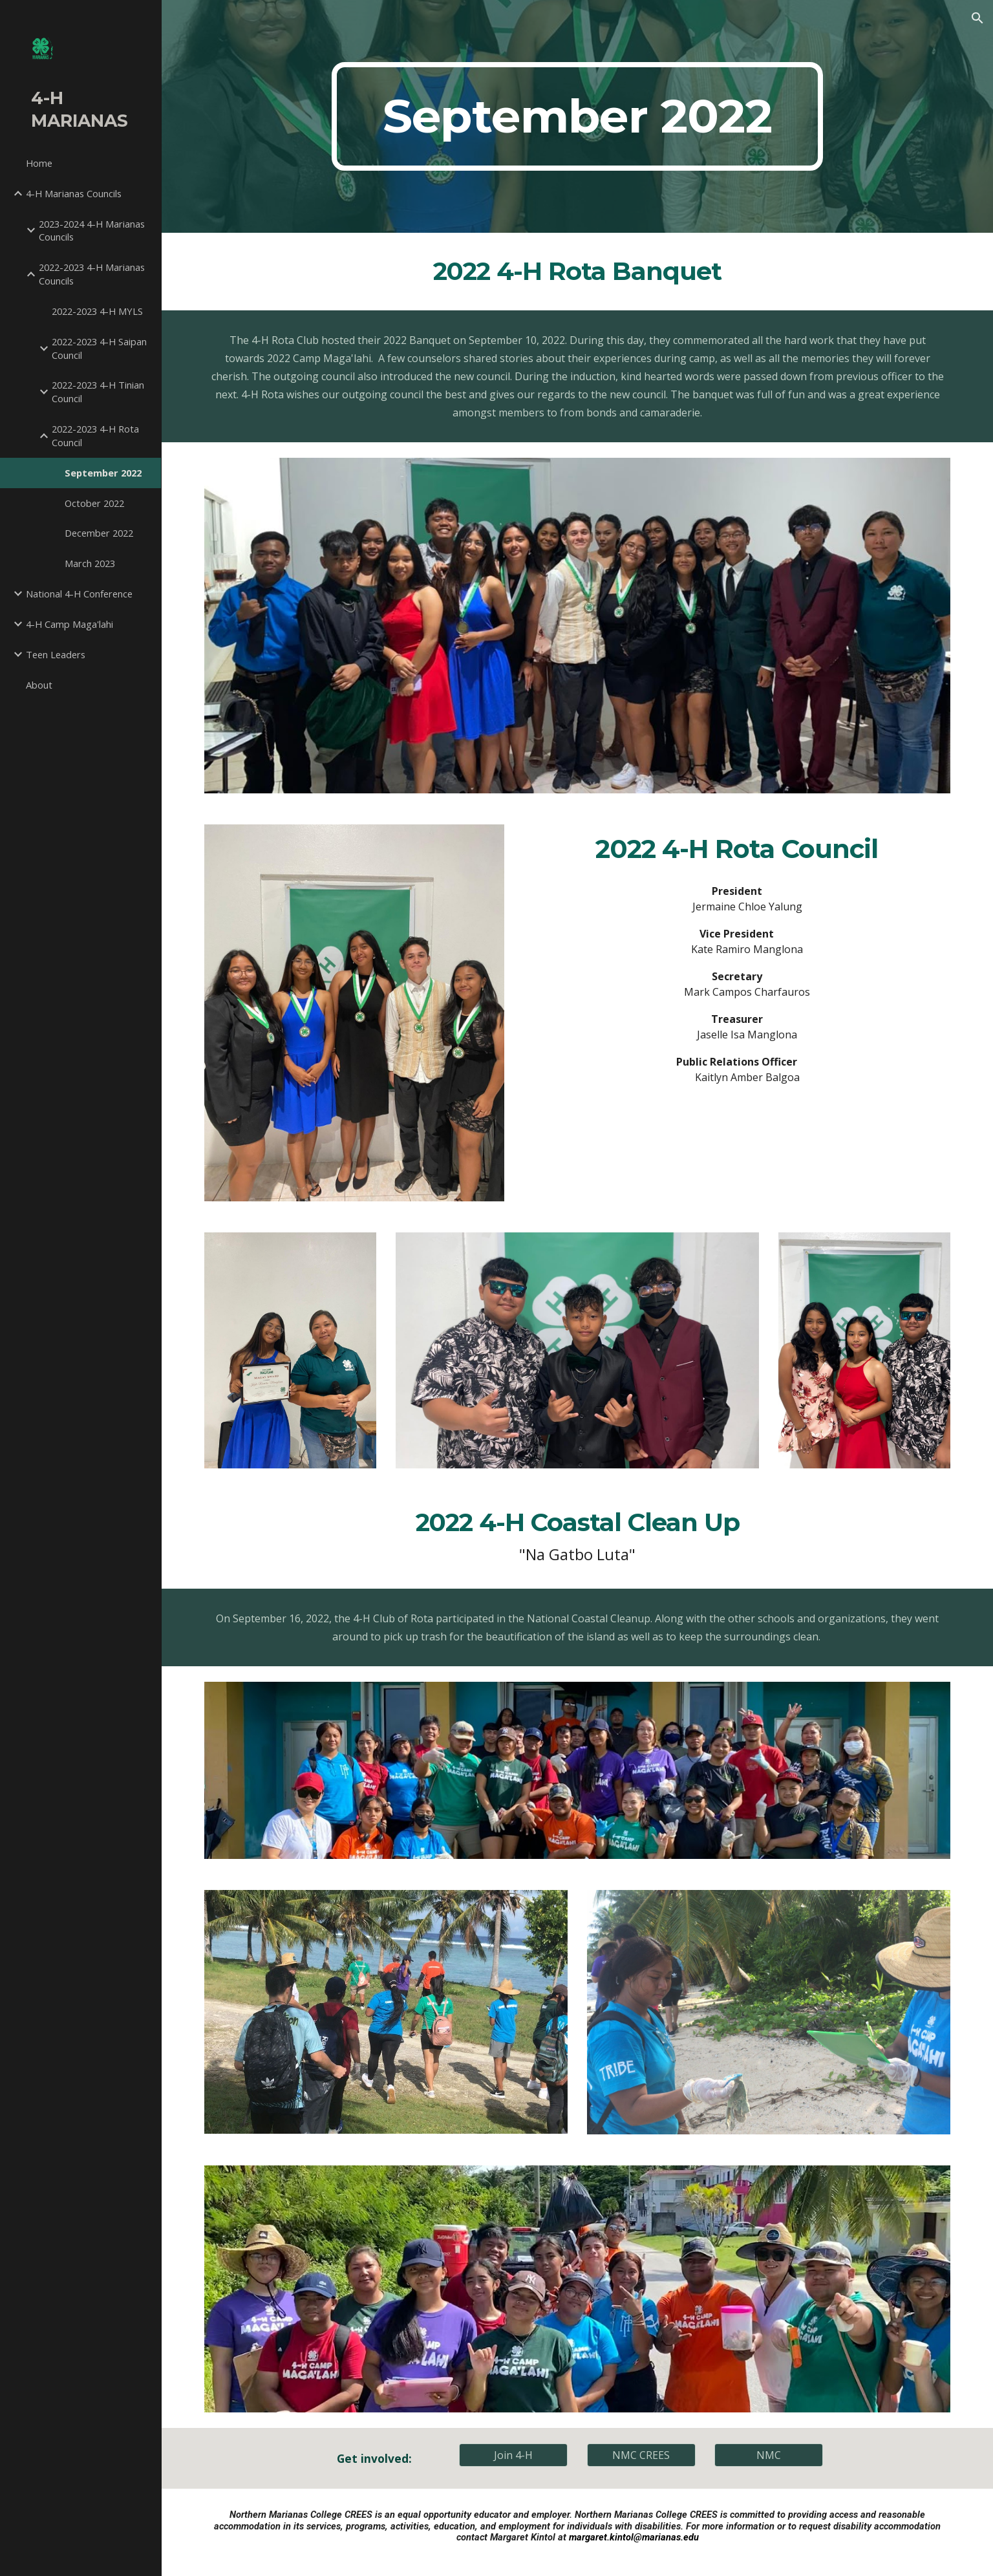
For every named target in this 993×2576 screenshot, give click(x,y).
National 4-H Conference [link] (79, 593)
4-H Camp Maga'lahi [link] (69, 623)
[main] (577, 116)
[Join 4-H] (513, 2455)
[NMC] (768, 2455)
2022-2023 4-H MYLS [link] (97, 311)
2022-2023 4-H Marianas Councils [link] (92, 274)
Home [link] (39, 162)
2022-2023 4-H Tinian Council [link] (98, 391)
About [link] (39, 684)
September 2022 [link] (103, 472)
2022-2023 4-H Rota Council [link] (95, 435)
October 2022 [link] (94, 503)
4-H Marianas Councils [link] (74, 193)
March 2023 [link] (90, 563)
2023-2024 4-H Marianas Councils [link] (92, 230)
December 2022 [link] (99, 532)
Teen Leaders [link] (55, 654)
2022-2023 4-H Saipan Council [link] (99, 348)
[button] (977, 18)
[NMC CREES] (641, 2455)
